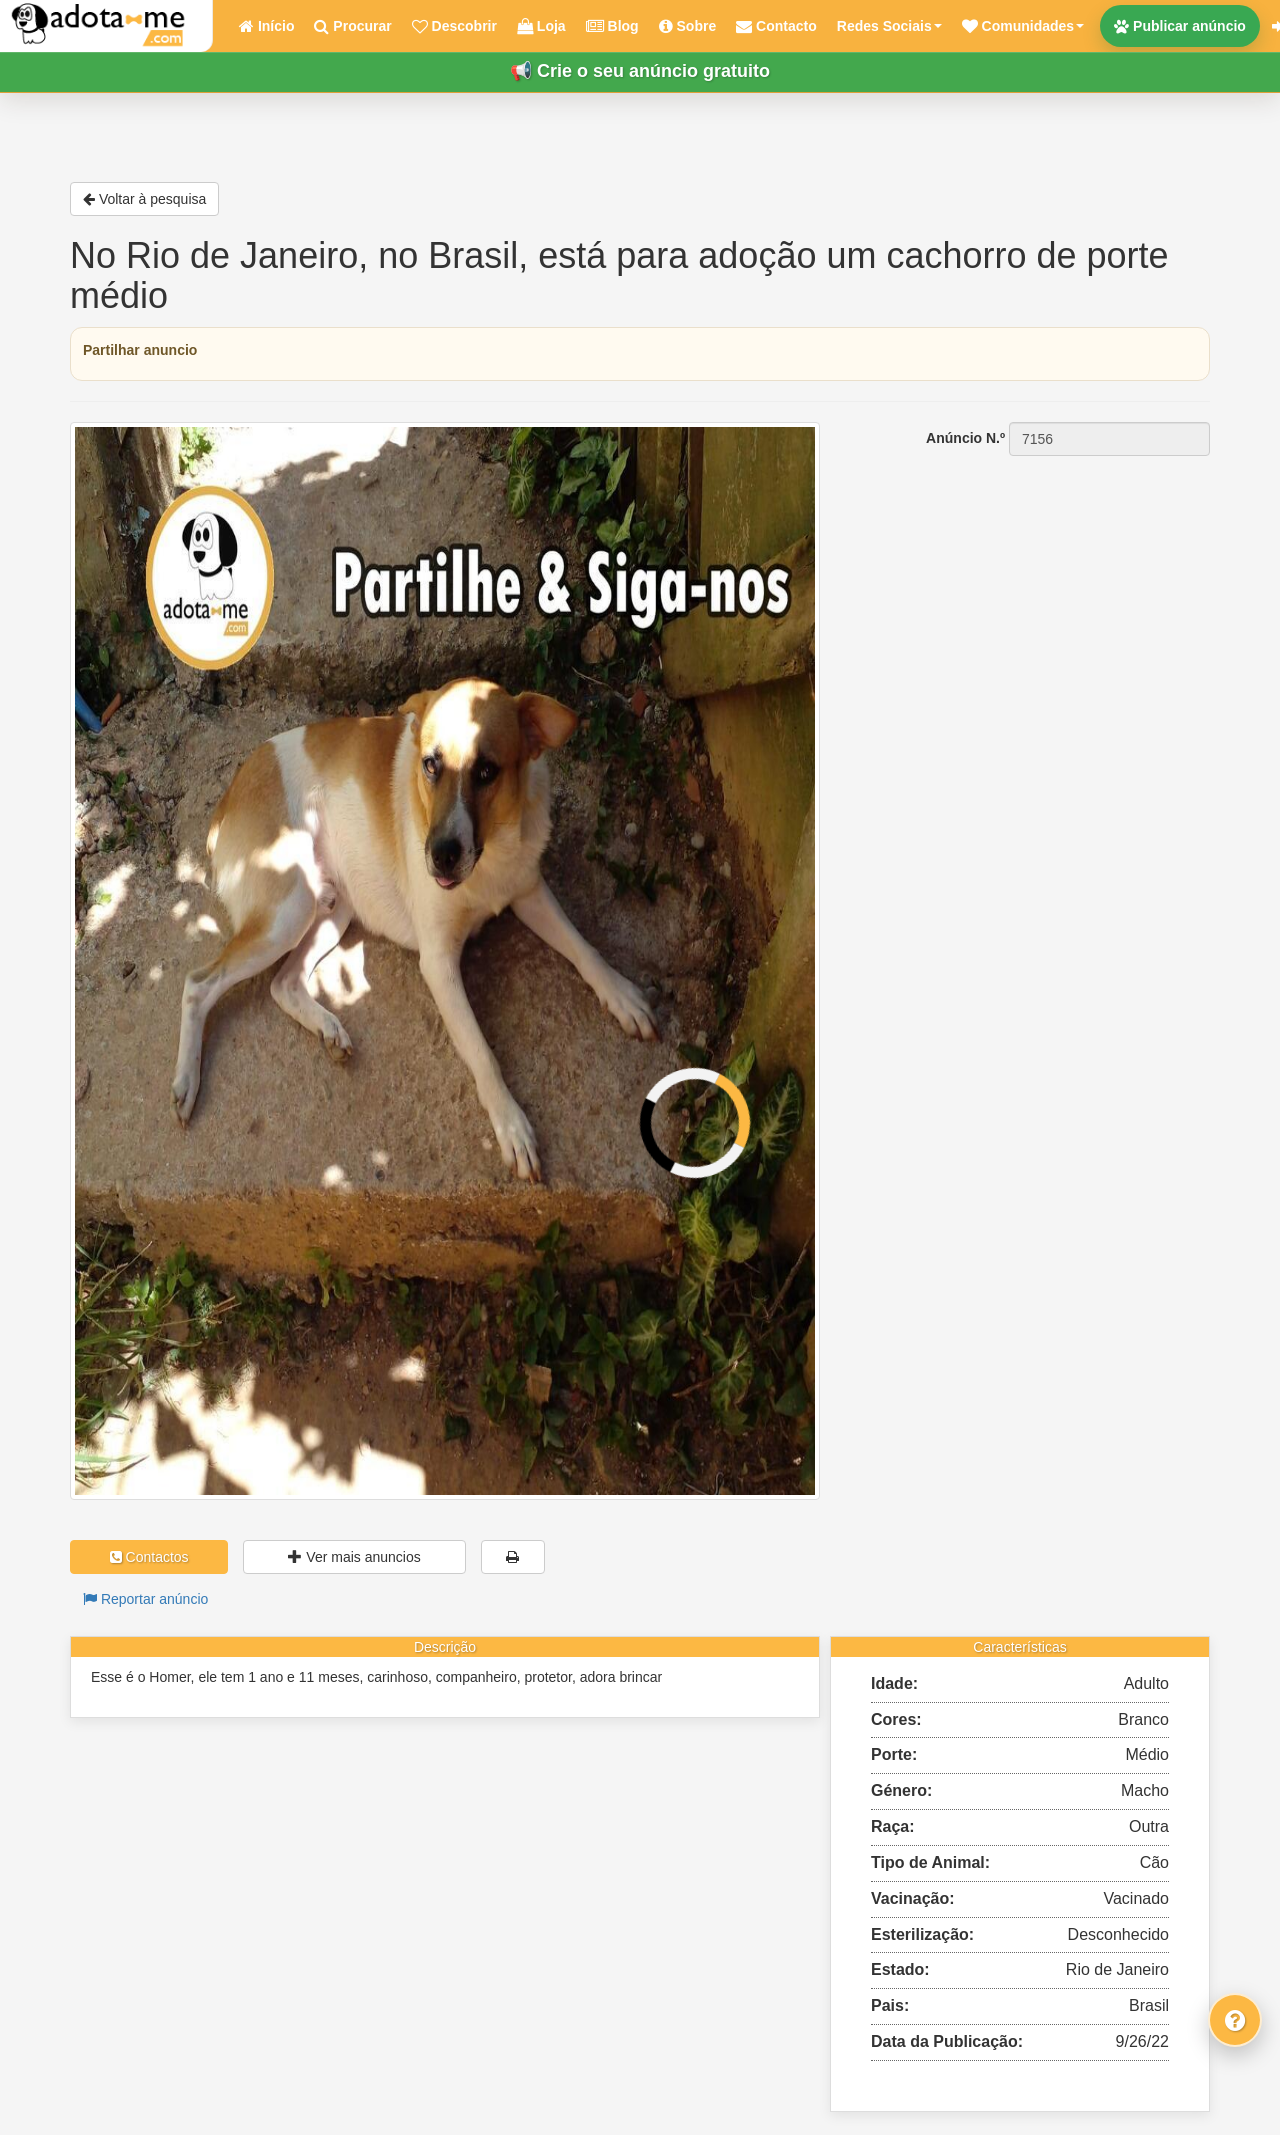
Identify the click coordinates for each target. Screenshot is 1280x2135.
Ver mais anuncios (354, 1557)
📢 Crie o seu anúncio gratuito (640, 71)
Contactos (149, 1557)
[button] (1023, 26)
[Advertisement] (1030, 582)
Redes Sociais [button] (889, 26)
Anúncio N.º (965, 438)
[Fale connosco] (1235, 2020)
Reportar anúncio (145, 1599)
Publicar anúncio (1180, 26)
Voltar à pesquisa (144, 199)
